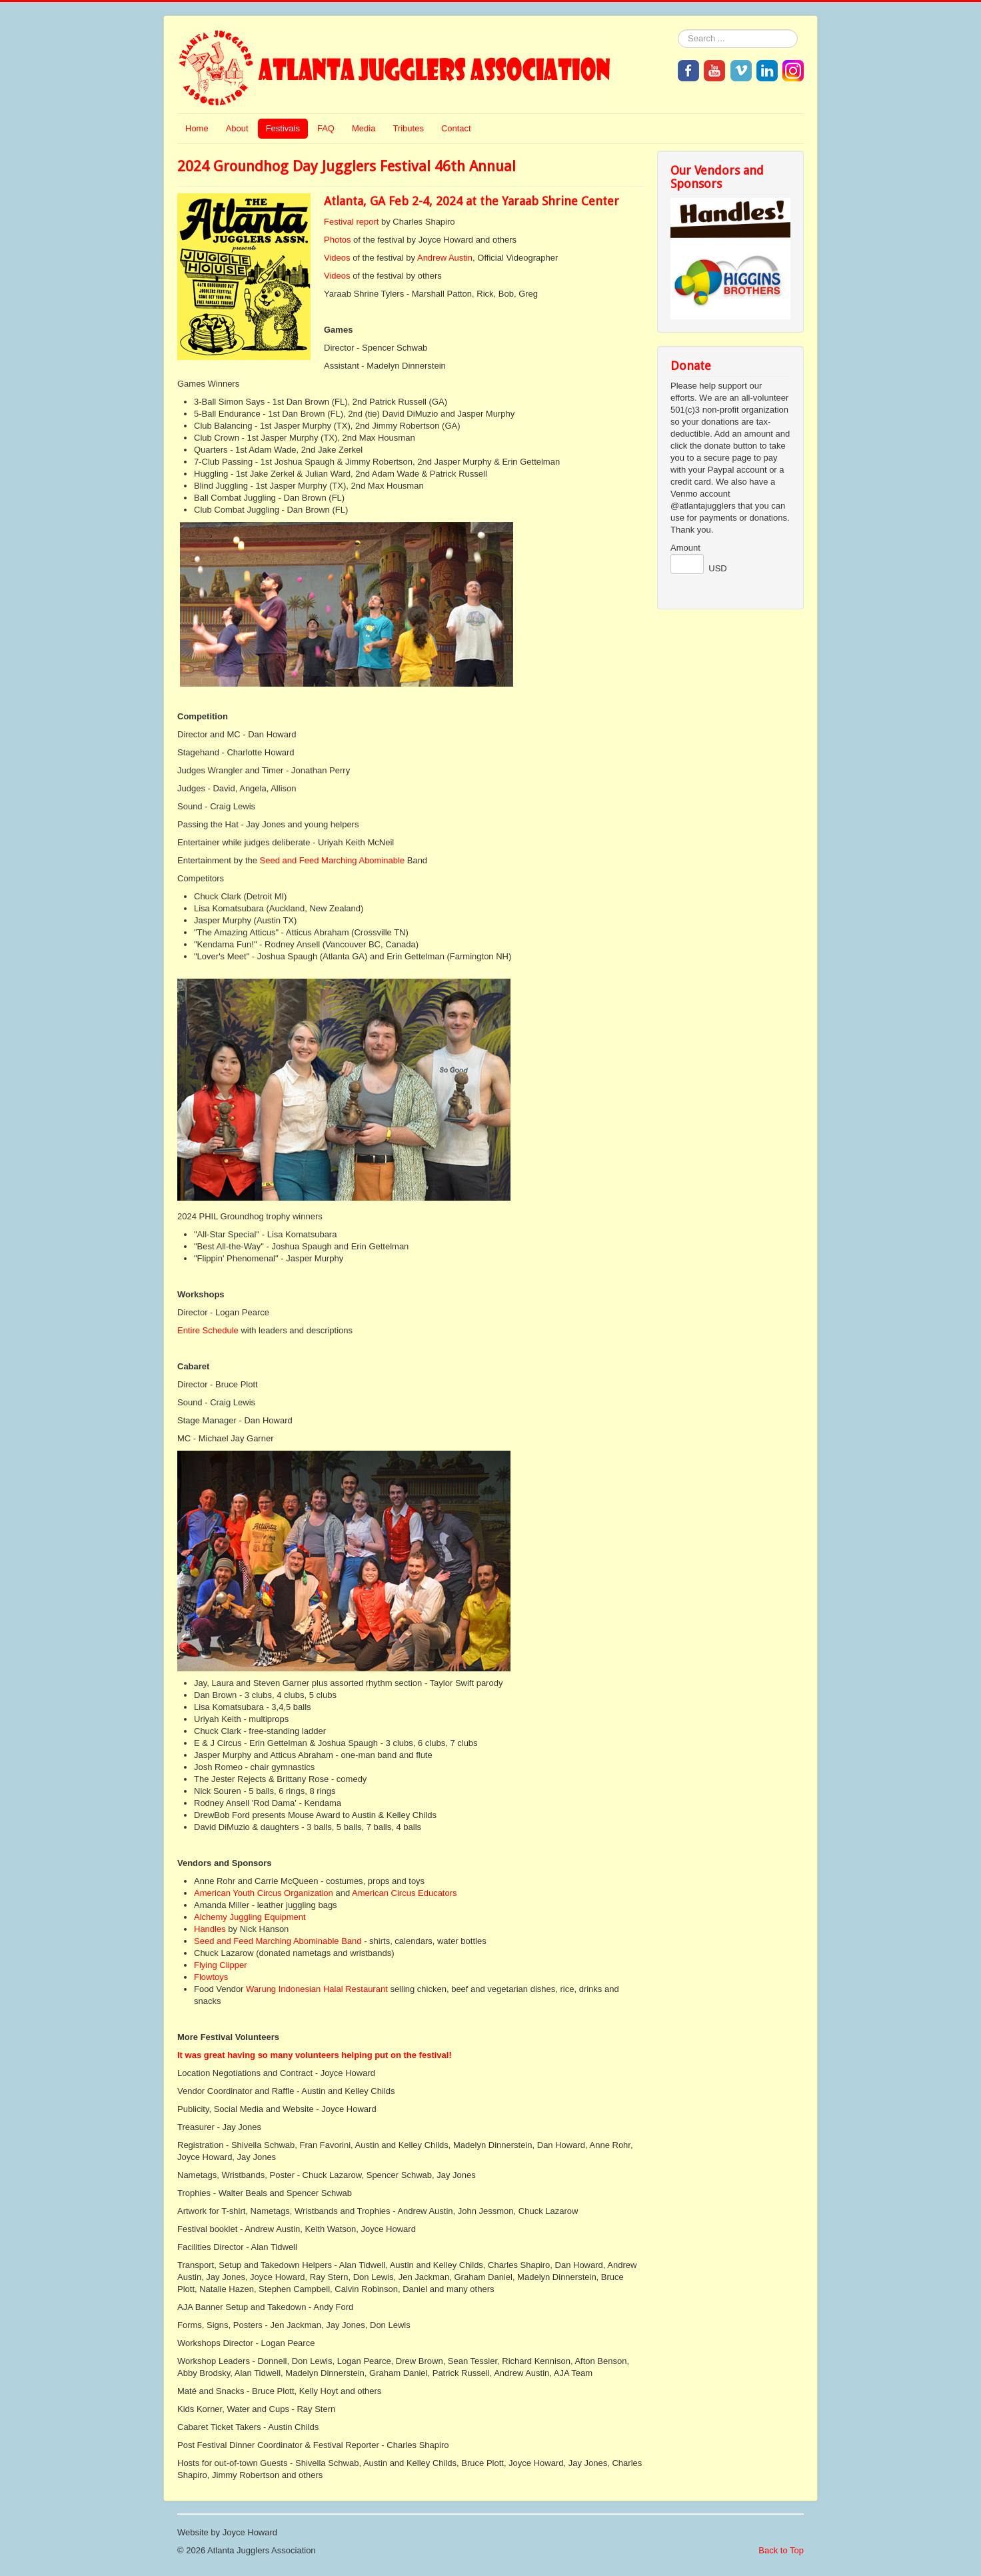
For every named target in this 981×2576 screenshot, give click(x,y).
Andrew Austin (445, 258)
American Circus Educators (404, 1893)
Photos (337, 240)
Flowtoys (211, 1977)
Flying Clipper (220, 1965)
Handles (210, 1929)
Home (197, 128)
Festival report (351, 222)
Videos (337, 258)
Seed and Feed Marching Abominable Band (278, 1941)
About (237, 128)
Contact (456, 128)
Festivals (283, 128)
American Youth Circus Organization (263, 1893)
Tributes (408, 128)
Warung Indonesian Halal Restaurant (317, 1989)
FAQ (326, 128)
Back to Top (781, 2550)
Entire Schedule (208, 1330)
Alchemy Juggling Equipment (250, 1917)
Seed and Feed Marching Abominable (332, 860)
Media (363, 128)
